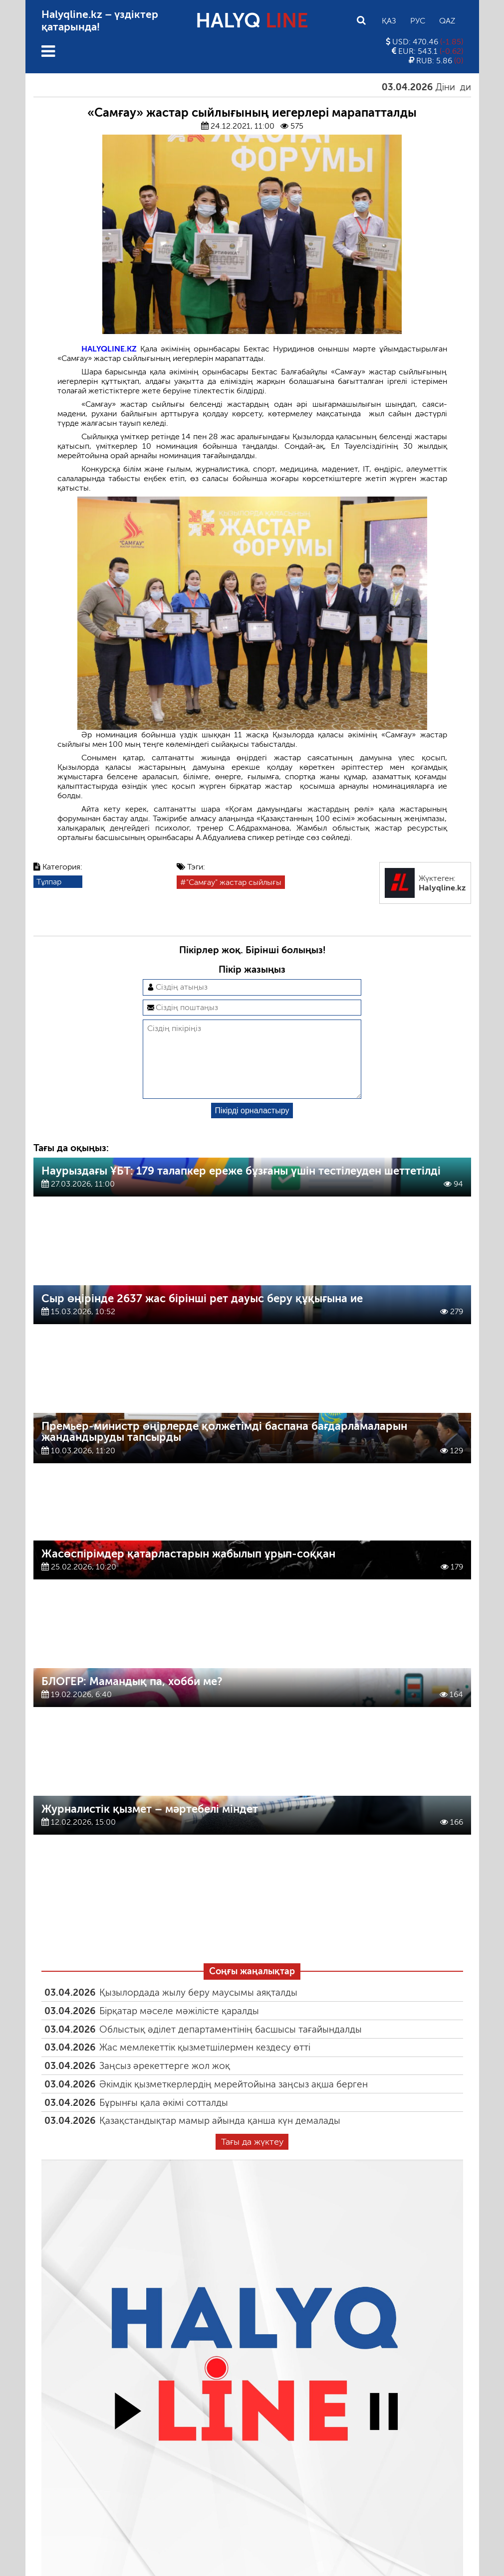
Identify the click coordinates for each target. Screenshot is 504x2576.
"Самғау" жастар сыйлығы (233, 882)
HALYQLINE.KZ (109, 348)
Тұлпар (48, 881)
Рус (417, 20)
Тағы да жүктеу (252, 2157)
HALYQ (252, 20)
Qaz (447, 20)
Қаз (389, 20)
